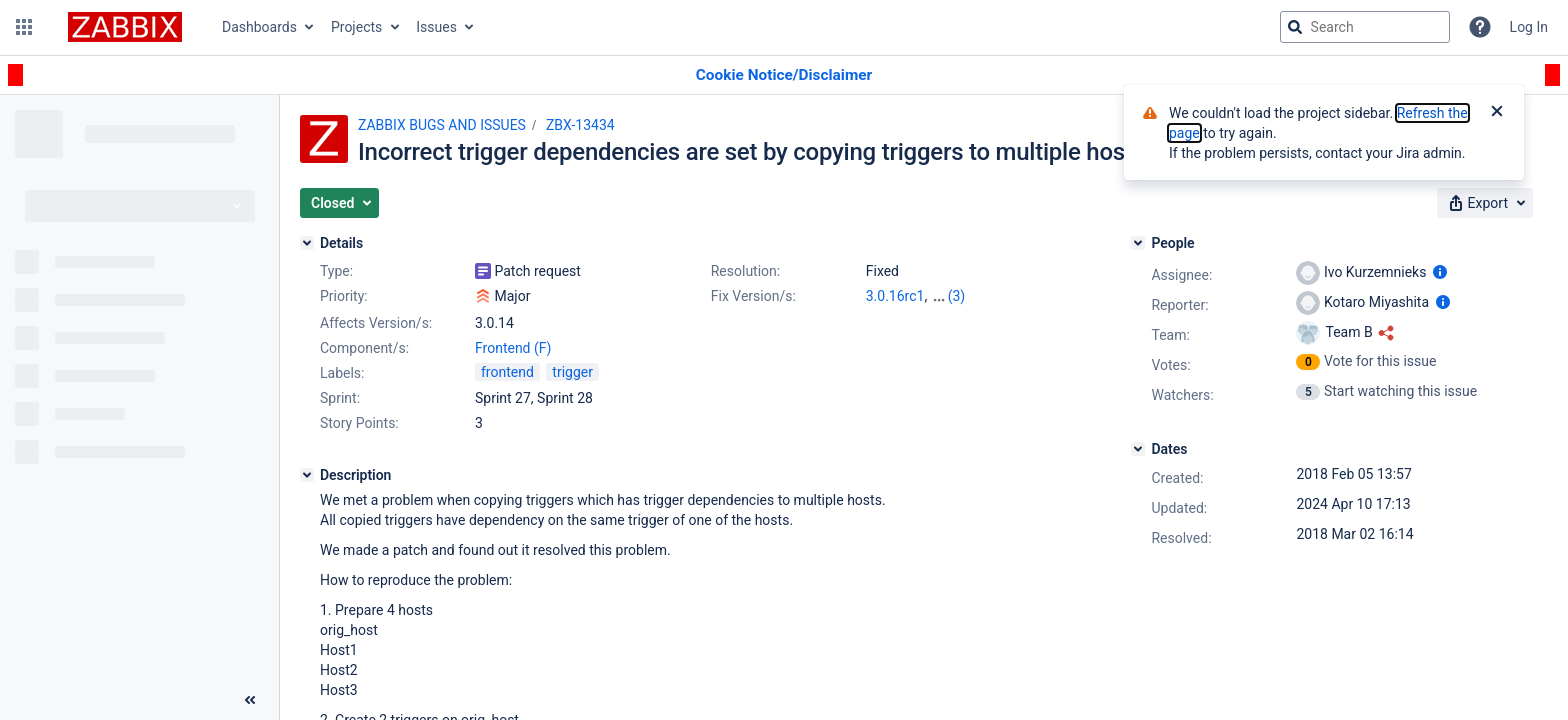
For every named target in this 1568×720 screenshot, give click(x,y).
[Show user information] (1440, 272)
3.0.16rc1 (895, 296)
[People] (1138, 243)
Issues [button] (436, 27)
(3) (957, 296)
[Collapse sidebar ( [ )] (250, 700)
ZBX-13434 (580, 125)
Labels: (342, 373)
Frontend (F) (513, 348)
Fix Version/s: (753, 296)
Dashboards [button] (259, 27)
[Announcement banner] (784, 75)
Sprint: (340, 398)
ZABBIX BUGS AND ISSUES (442, 125)
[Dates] (1138, 449)
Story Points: (359, 423)
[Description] (307, 475)
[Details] (307, 243)
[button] (24, 27)
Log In (1529, 27)
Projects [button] (356, 27)
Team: (1170, 335)
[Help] (1480, 27)
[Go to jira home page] (125, 27)
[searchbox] (1365, 27)
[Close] (1497, 113)
